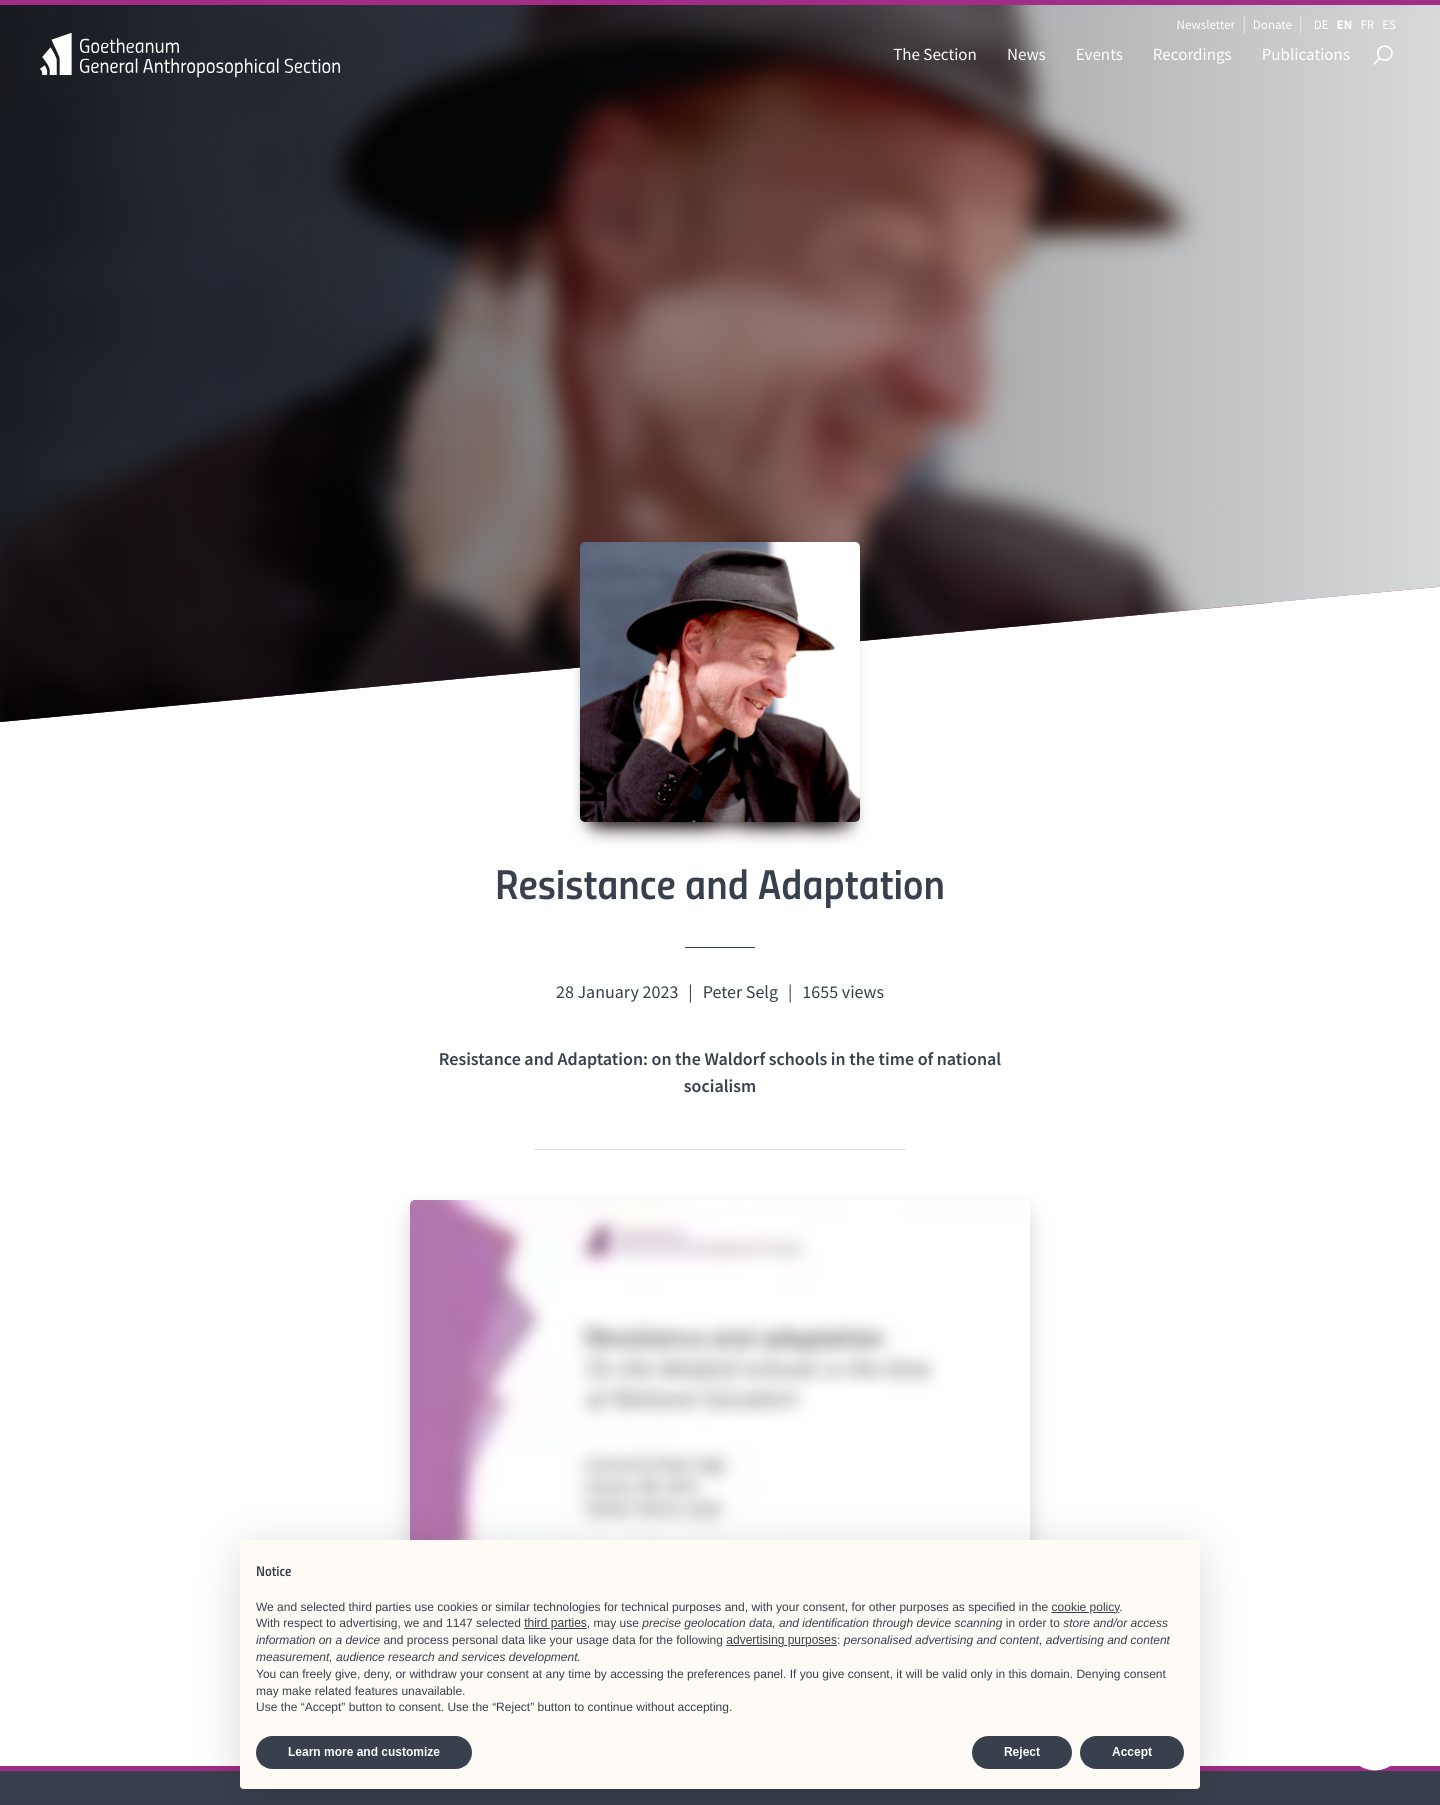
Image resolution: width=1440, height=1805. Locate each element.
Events (1099, 54)
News (1026, 54)
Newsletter (1205, 24)
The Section (935, 54)
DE (1321, 24)
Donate (1272, 24)
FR (1367, 24)
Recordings (1192, 54)
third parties (555, 1623)
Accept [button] (1132, 1752)
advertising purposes (781, 1640)
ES (1389, 24)
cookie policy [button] (1086, 1607)
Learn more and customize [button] (364, 1752)
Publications (1306, 54)
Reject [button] (1022, 1752)
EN (1345, 24)
